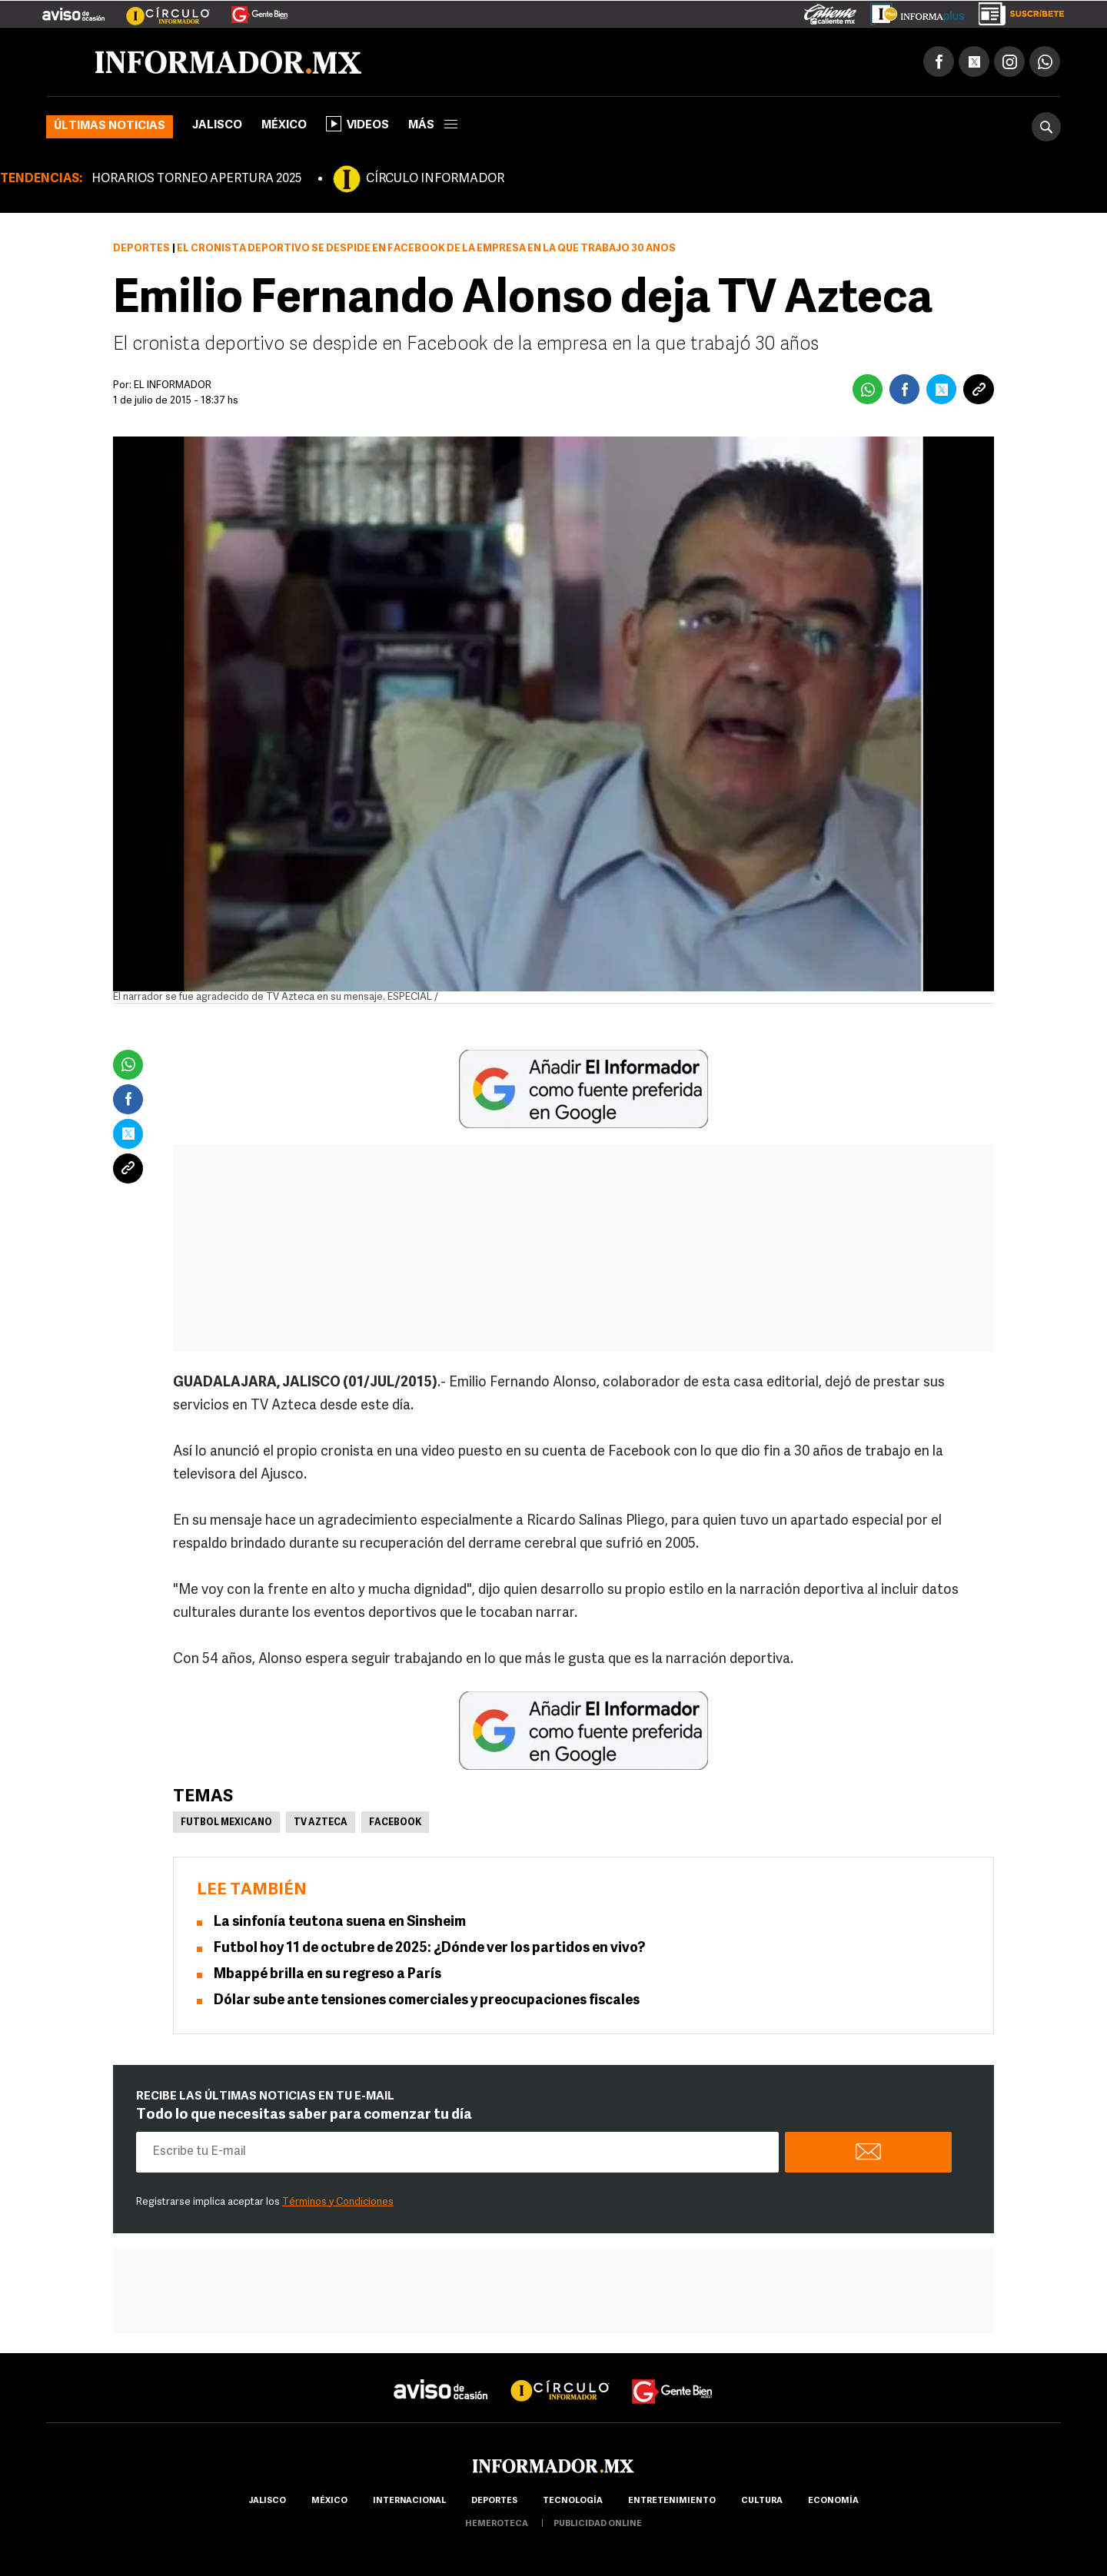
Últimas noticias (109, 126)
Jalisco (217, 125)
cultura (762, 2501)
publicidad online (598, 2524)
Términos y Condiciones (338, 2202)
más (432, 125)
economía (833, 2501)
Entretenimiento (672, 2501)
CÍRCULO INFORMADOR (435, 179)
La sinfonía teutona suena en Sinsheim (340, 1922)
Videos (357, 123)
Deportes (141, 249)
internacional (409, 2501)
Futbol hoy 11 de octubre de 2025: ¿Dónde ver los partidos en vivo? (429, 1948)
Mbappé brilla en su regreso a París (327, 1974)
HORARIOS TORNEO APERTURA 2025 (196, 179)
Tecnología (573, 2501)
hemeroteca (496, 2524)
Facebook (395, 1822)
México (284, 125)
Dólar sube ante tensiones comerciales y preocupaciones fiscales (427, 2000)
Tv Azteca (320, 1822)
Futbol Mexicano (226, 1822)
